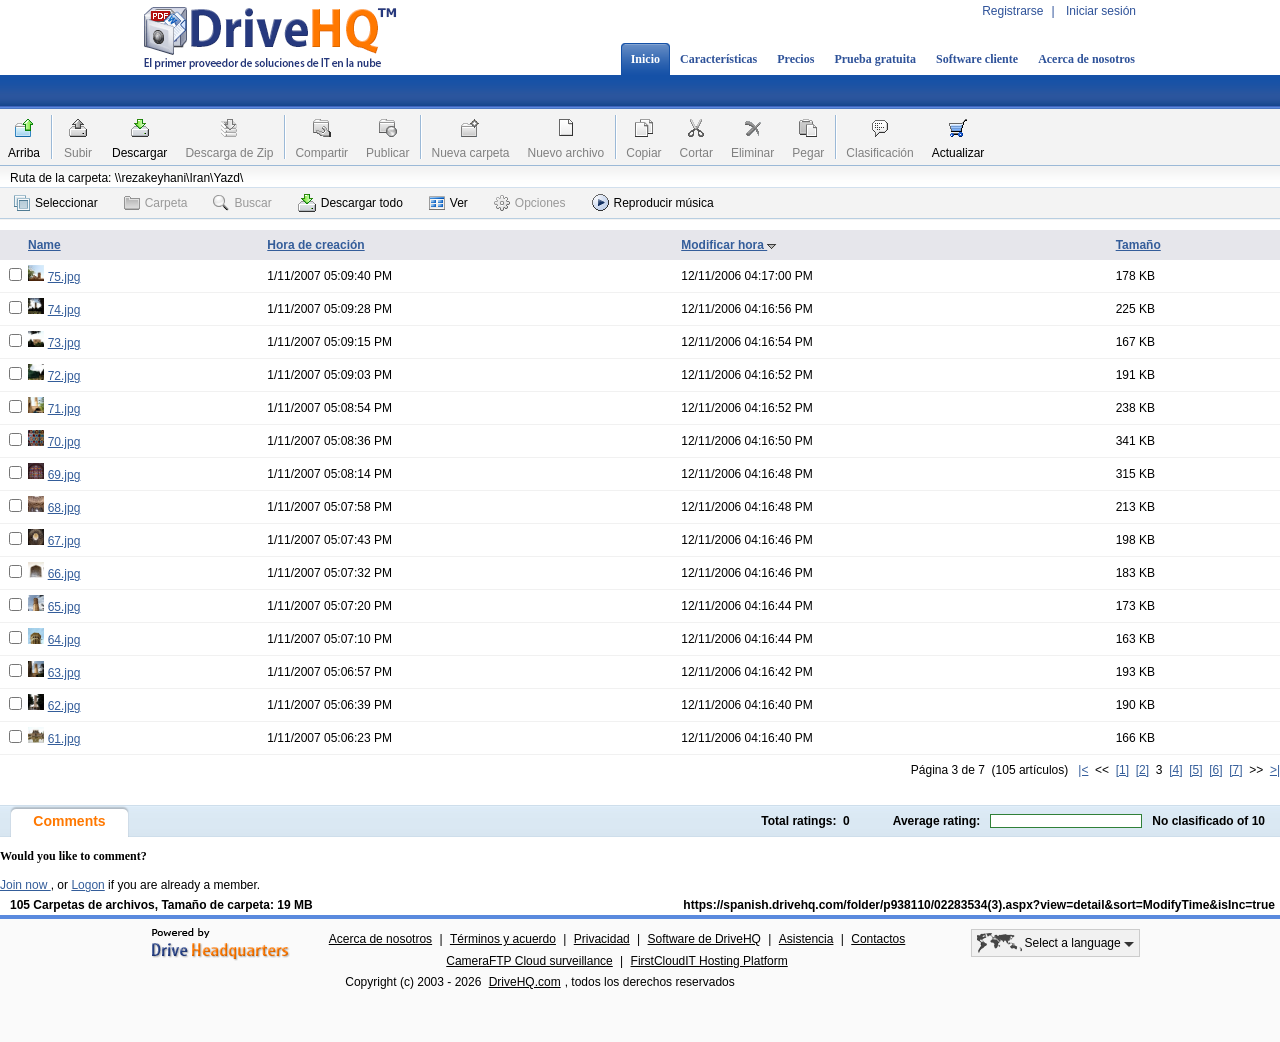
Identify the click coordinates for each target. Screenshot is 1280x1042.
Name (44, 245)
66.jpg (64, 574)
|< (1083, 770)
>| (1275, 770)
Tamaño (1138, 245)
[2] (1142, 770)
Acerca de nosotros (1086, 59)
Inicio (645, 59)
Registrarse (1012, 11)
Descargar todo (350, 203)
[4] (1175, 770)
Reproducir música (653, 202)
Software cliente (977, 59)
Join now (25, 885)
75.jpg (64, 277)
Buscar (242, 203)
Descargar (139, 153)
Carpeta (156, 203)
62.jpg (64, 706)
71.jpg (64, 409)
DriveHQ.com (525, 982)
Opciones (530, 203)
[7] (1235, 770)
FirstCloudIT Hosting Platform (709, 961)
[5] (1195, 770)
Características (718, 59)
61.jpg (64, 739)
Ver (448, 203)
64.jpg (64, 640)
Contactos (878, 939)
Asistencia (806, 939)
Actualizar (958, 153)
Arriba (24, 153)
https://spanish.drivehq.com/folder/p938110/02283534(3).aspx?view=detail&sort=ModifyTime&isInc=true (979, 905)
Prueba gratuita (875, 59)
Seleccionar (56, 203)
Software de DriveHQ (704, 939)
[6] (1215, 770)
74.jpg (64, 310)
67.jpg (64, 541)
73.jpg (64, 343)
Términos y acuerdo (503, 939)
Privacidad (602, 939)
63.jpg (64, 673)
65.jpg (64, 607)
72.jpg (64, 376)
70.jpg (64, 442)
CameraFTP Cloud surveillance (529, 961)
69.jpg (64, 475)
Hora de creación (315, 245)
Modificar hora (729, 245)
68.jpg (64, 508)
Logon (87, 885)
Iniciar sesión (1101, 11)
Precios (795, 59)
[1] (1122, 770)
